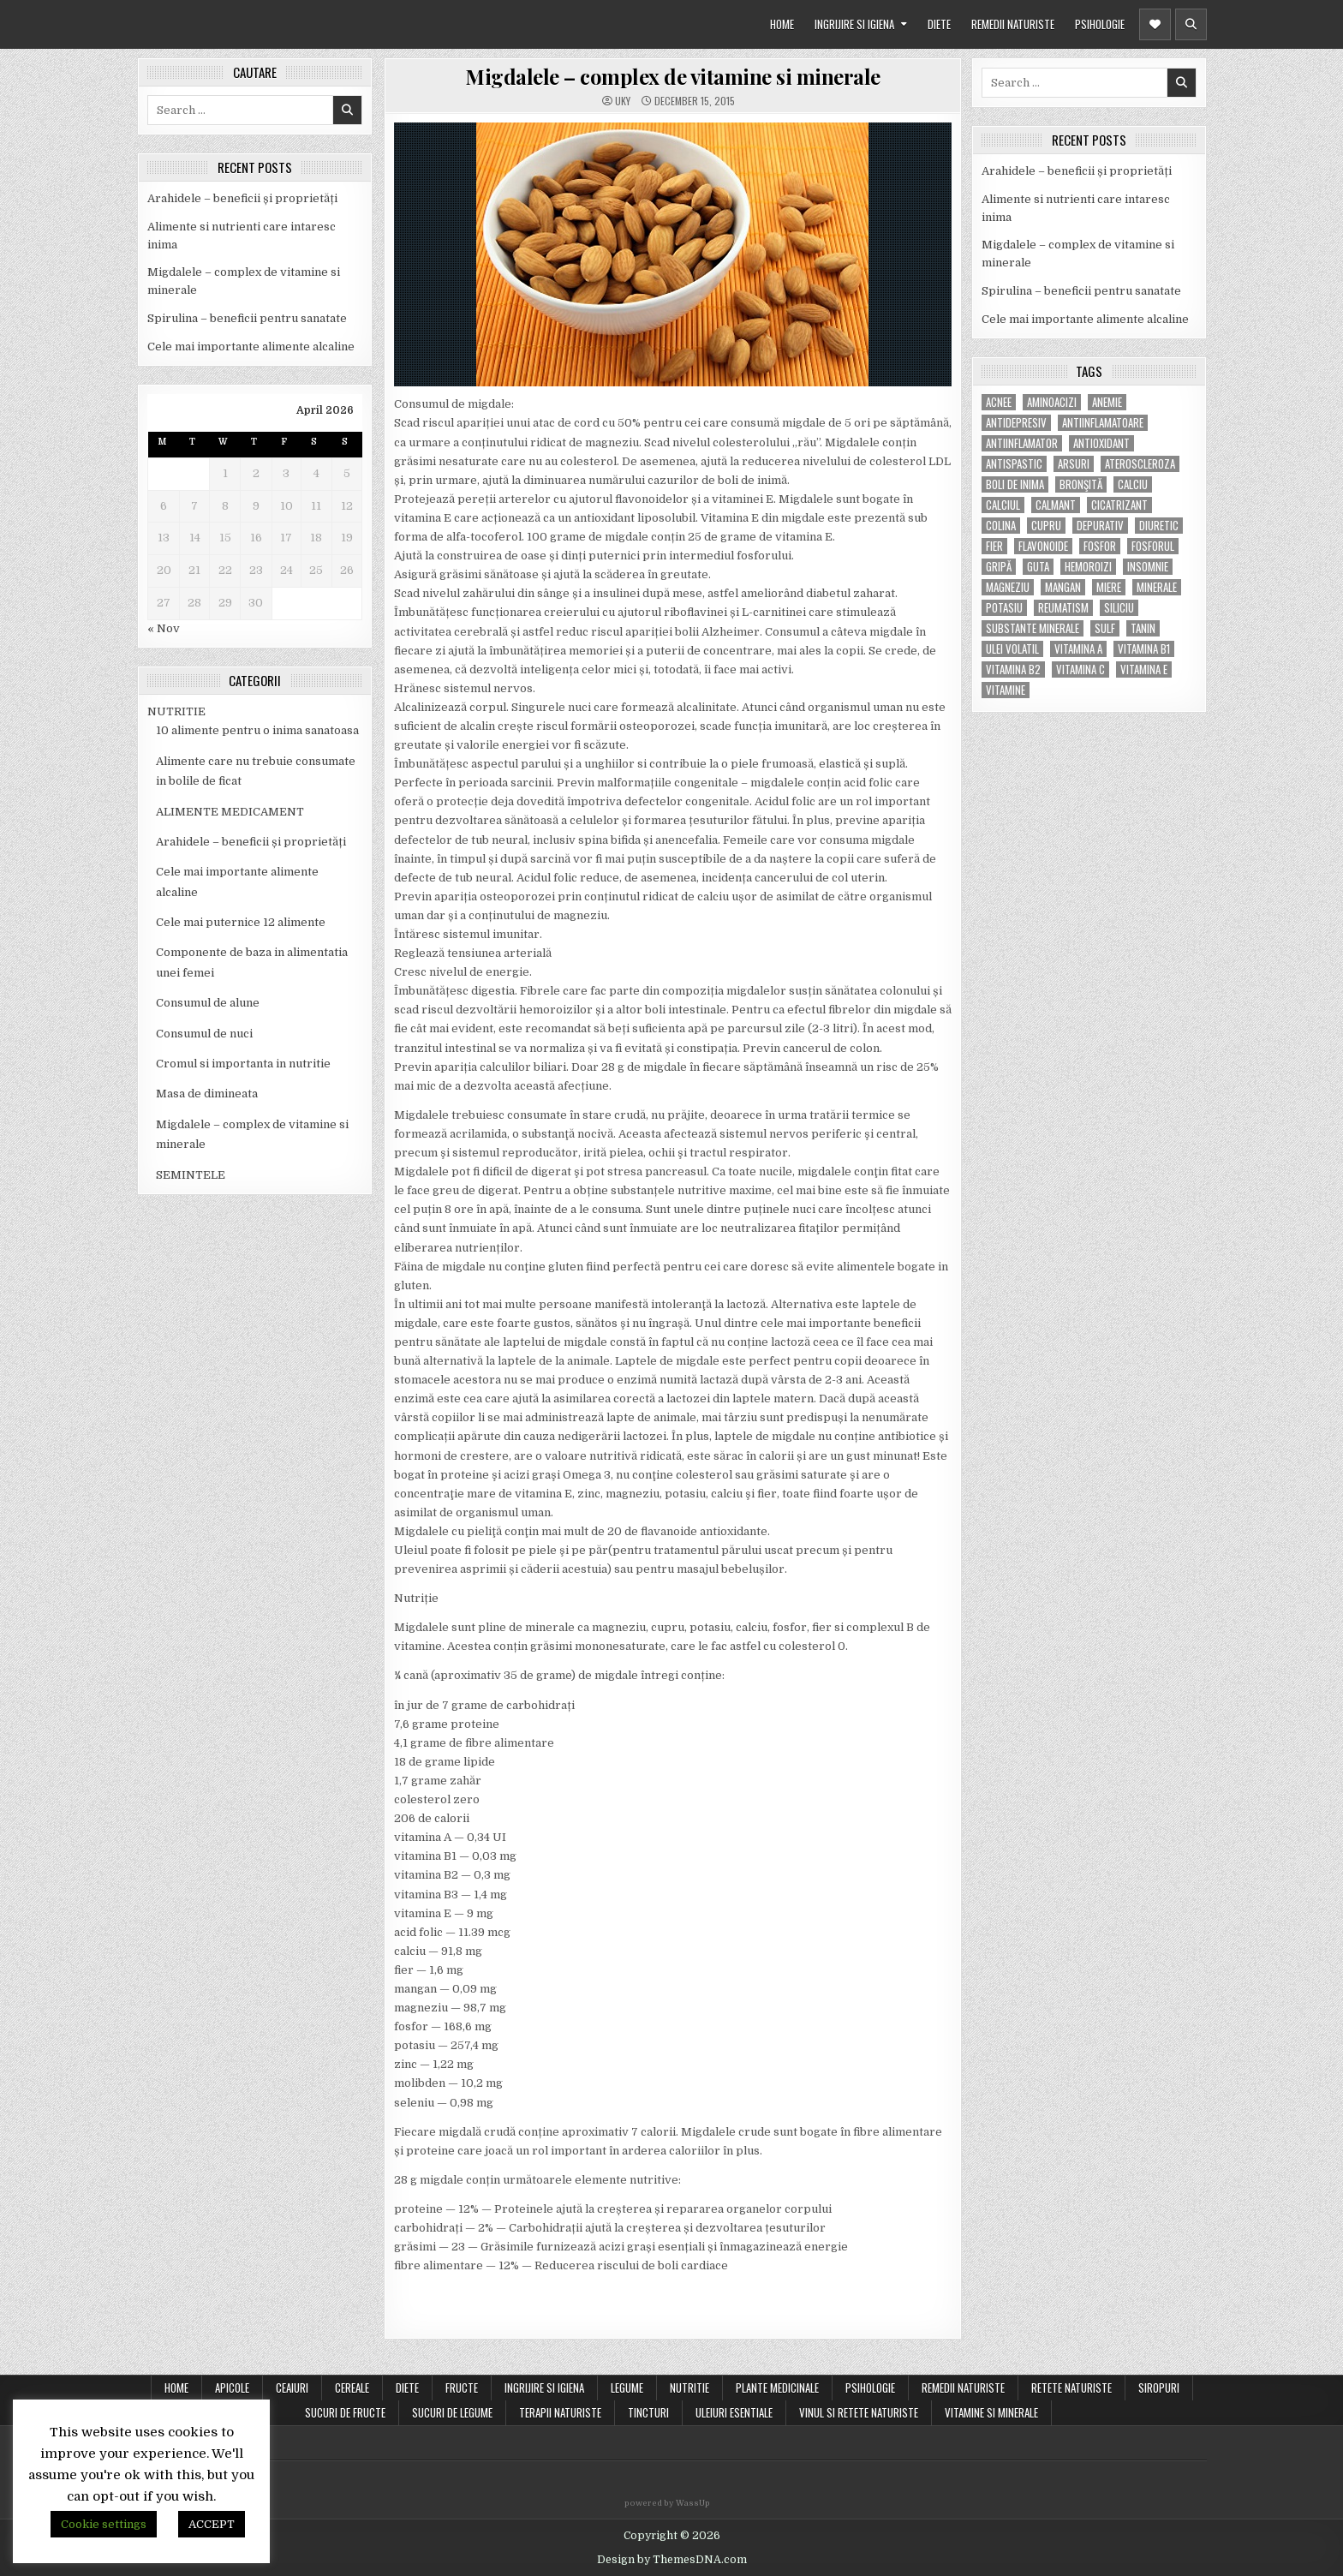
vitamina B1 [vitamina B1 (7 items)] (1144, 649)
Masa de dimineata (207, 1093)
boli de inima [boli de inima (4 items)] (1015, 484)
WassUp (693, 2503)
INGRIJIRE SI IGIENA (854, 24)
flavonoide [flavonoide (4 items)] (1043, 546)
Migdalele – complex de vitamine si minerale (672, 76)
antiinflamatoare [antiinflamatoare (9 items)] (1102, 423)
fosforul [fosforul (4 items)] (1152, 546)
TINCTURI (648, 2412)
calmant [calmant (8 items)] (1056, 505)
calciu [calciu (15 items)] (1133, 484)
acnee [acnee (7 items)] (999, 402)
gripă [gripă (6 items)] (999, 567)
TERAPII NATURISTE (560, 2412)
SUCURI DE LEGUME (452, 2412)
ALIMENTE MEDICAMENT (230, 811)
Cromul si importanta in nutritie (243, 1063)
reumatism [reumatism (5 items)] (1063, 608)
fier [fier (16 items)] (994, 546)
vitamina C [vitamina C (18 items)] (1080, 669)
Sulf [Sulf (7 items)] (1105, 628)
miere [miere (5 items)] (1108, 587)
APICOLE (232, 2387)
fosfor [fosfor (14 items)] (1099, 546)
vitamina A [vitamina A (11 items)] (1078, 649)
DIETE (939, 24)
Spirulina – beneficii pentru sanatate (247, 318)
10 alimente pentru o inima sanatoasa (257, 730)
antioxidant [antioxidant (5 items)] (1101, 443)
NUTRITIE (176, 711)
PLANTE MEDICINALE (777, 2387)
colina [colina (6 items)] (1001, 525)
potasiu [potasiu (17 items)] (1004, 608)
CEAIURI (292, 2387)
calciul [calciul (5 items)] (1003, 505)
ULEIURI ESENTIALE (734, 2412)
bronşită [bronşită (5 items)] (1080, 484)
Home (176, 2387)
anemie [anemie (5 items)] (1107, 402)
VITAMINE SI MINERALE (991, 2412)
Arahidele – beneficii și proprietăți (242, 198)
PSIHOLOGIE (1100, 24)
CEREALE (352, 2387)
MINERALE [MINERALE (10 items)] (1157, 587)
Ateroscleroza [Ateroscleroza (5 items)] (1140, 464)
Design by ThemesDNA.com (672, 2560)
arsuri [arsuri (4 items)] (1073, 464)
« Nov (163, 628)
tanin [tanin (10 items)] (1143, 628)
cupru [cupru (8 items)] (1046, 525)
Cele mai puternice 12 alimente (240, 922)
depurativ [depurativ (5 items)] (1100, 525)
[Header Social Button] (1155, 24)
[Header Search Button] (1191, 24)
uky (622, 101)
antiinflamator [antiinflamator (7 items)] (1022, 443)
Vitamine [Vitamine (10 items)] (1005, 690)
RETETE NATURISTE (1071, 2387)
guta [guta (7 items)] (1038, 567)
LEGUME (627, 2387)
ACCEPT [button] (211, 2524)
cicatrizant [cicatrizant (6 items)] (1119, 505)
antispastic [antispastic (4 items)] (1014, 464)
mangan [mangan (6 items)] (1063, 587)
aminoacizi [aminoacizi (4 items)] (1052, 402)
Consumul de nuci (204, 1033)
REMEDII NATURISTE (1012, 24)
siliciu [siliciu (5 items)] (1119, 608)
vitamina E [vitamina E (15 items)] (1143, 669)
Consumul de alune (208, 1002)
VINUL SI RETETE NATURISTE (858, 2412)
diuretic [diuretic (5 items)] (1159, 525)
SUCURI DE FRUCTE (345, 2412)
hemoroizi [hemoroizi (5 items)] (1088, 567)
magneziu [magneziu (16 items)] (1008, 587)
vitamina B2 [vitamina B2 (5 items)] (1013, 669)
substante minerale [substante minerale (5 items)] (1032, 628)
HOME (782, 24)
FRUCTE (461, 2387)
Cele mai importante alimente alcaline (251, 346)
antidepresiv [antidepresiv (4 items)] (1016, 423)
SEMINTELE (190, 1174)
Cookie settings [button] (103, 2524)
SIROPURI (1158, 2387)
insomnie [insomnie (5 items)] (1147, 567)
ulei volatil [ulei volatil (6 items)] (1012, 649)
